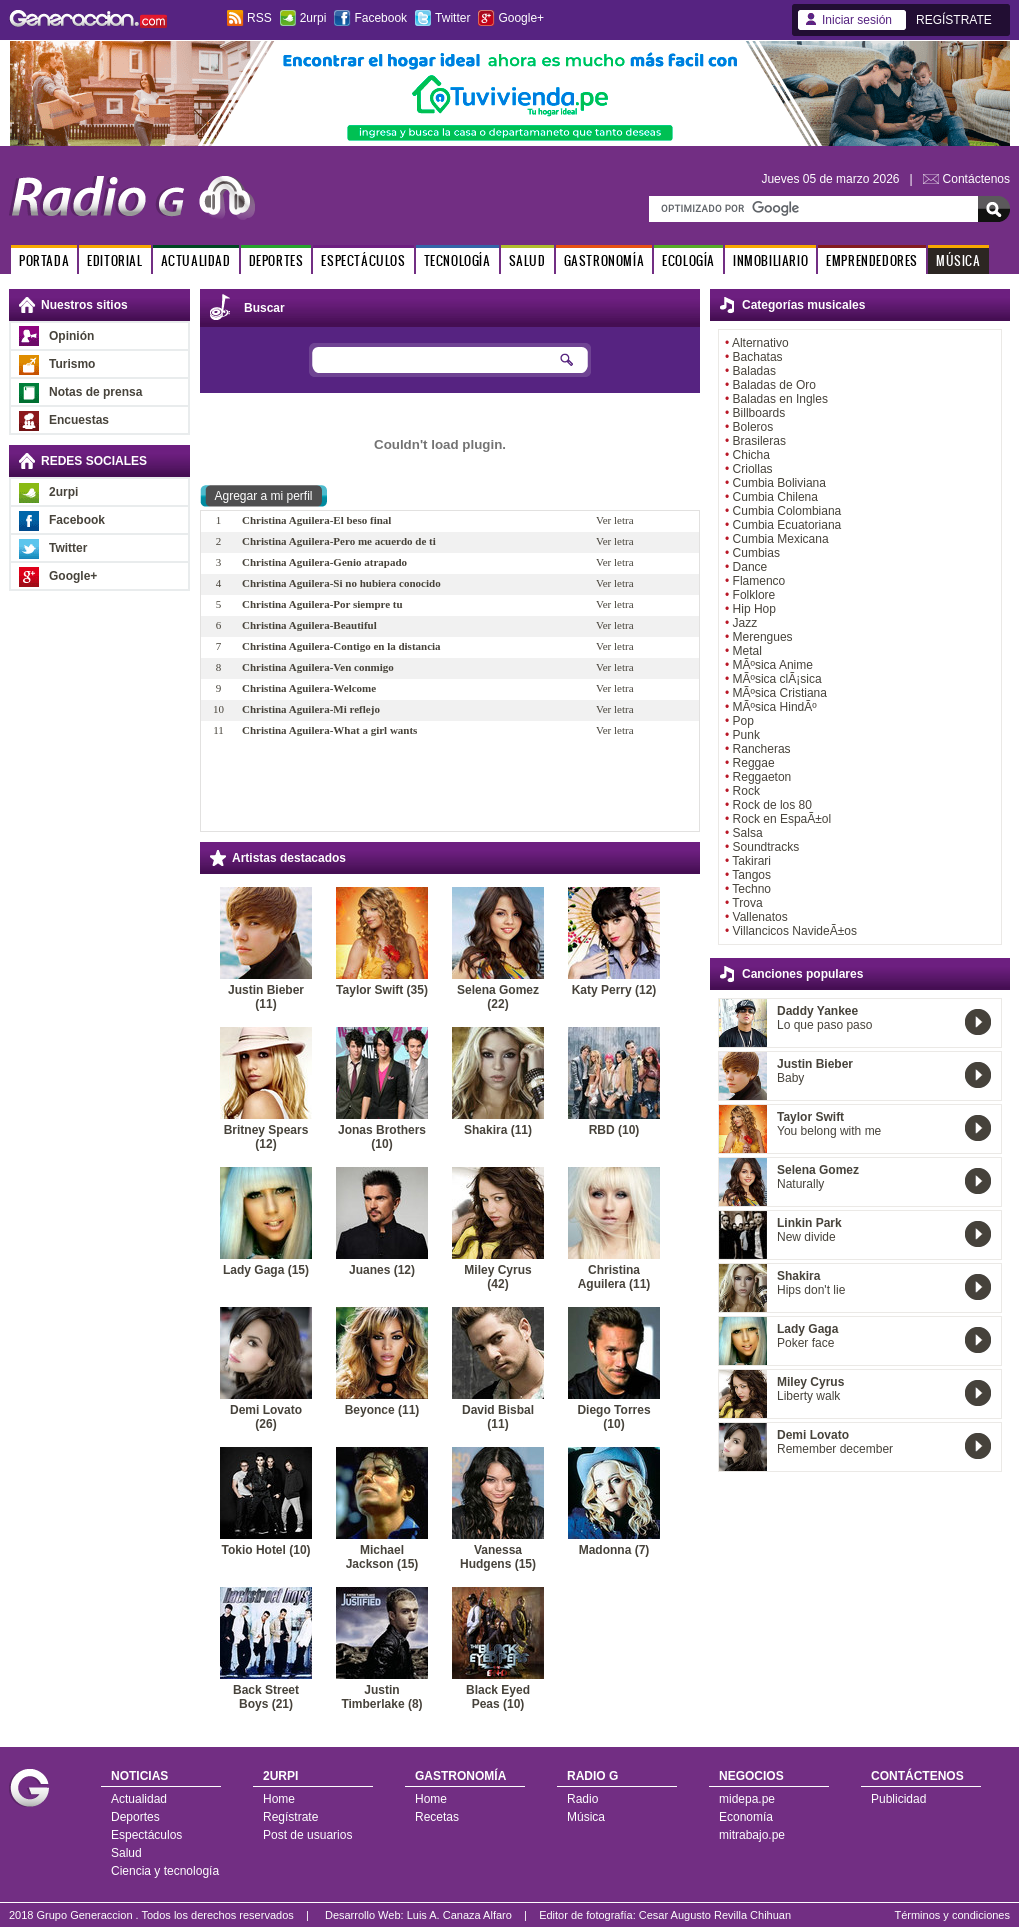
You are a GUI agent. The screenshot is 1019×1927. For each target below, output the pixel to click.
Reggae (754, 763)
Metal (747, 651)
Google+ (521, 18)
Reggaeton (762, 777)
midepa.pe (747, 1799)
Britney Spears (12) (266, 1137)
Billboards (759, 413)
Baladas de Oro (774, 385)
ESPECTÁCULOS (363, 260)
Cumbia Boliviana (779, 483)
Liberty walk (808, 1396)
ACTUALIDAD (196, 260)
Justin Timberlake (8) (381, 1697)
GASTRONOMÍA (604, 260)
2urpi (313, 18)
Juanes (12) (382, 1270)
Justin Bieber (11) (266, 997)
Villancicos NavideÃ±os (795, 931)
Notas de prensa (95, 392)
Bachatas (758, 357)
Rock (746, 791)
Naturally (800, 1184)
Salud (126, 1853)
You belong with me (829, 1131)
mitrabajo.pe (752, 1835)
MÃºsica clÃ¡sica (777, 679)
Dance (750, 567)
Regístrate (290, 1817)
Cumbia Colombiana (787, 511)
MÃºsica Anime (773, 665)
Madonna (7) (614, 1550)
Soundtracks (766, 847)
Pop (743, 721)
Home (279, 1799)
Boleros (753, 427)
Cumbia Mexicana (781, 539)
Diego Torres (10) (613, 1417)
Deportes (135, 1817)
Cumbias (756, 553)
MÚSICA (958, 260)
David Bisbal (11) (498, 1417)
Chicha (751, 455)
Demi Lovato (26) (266, 1417)
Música (586, 1817)
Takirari (751, 861)
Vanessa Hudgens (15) (498, 1557)
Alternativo (760, 343)
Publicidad (898, 1799)
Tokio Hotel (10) (265, 1550)
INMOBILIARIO (770, 260)
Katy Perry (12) (614, 990)
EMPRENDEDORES (872, 260)
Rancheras (762, 749)
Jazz (745, 623)
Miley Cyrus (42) (497, 1277)
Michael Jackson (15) (382, 1557)
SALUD (527, 260)
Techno (751, 889)
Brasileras (759, 441)
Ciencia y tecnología (165, 1871)
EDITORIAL (114, 260)
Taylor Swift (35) (382, 990)
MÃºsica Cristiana (780, 693)
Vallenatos (760, 917)
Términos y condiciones (952, 1915)
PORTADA (44, 260)
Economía (746, 1817)
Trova (747, 903)
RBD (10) (614, 1130)
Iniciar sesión (857, 20)
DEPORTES (276, 260)
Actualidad (139, 1799)
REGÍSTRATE (954, 20)
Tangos (751, 875)
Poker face (805, 1343)
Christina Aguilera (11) (614, 1277)
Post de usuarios (307, 1835)
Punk (746, 735)
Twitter (452, 18)
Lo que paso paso (824, 1025)
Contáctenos (976, 179)
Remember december (835, 1449)
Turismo (72, 364)
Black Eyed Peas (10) (498, 1697)
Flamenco (759, 581)
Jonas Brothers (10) (382, 1137)
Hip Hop (754, 609)
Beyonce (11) (382, 1410)
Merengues (763, 637)
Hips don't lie (811, 1290)
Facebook (380, 18)
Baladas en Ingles (780, 399)
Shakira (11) (498, 1130)
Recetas (437, 1817)
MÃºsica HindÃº (775, 707)
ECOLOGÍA (688, 260)
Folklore (754, 595)
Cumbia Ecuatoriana (787, 525)
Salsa (748, 833)
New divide (806, 1237)
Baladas (754, 371)
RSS (259, 18)
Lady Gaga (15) (266, 1270)
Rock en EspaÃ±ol (782, 819)
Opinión (71, 336)
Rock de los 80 (772, 805)
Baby (790, 1078)
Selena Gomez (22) (498, 997)
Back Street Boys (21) (266, 1697)
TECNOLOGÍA (457, 260)
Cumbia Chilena (775, 497)
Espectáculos (146, 1835)
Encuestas (79, 420)
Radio (582, 1799)
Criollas (753, 469)
